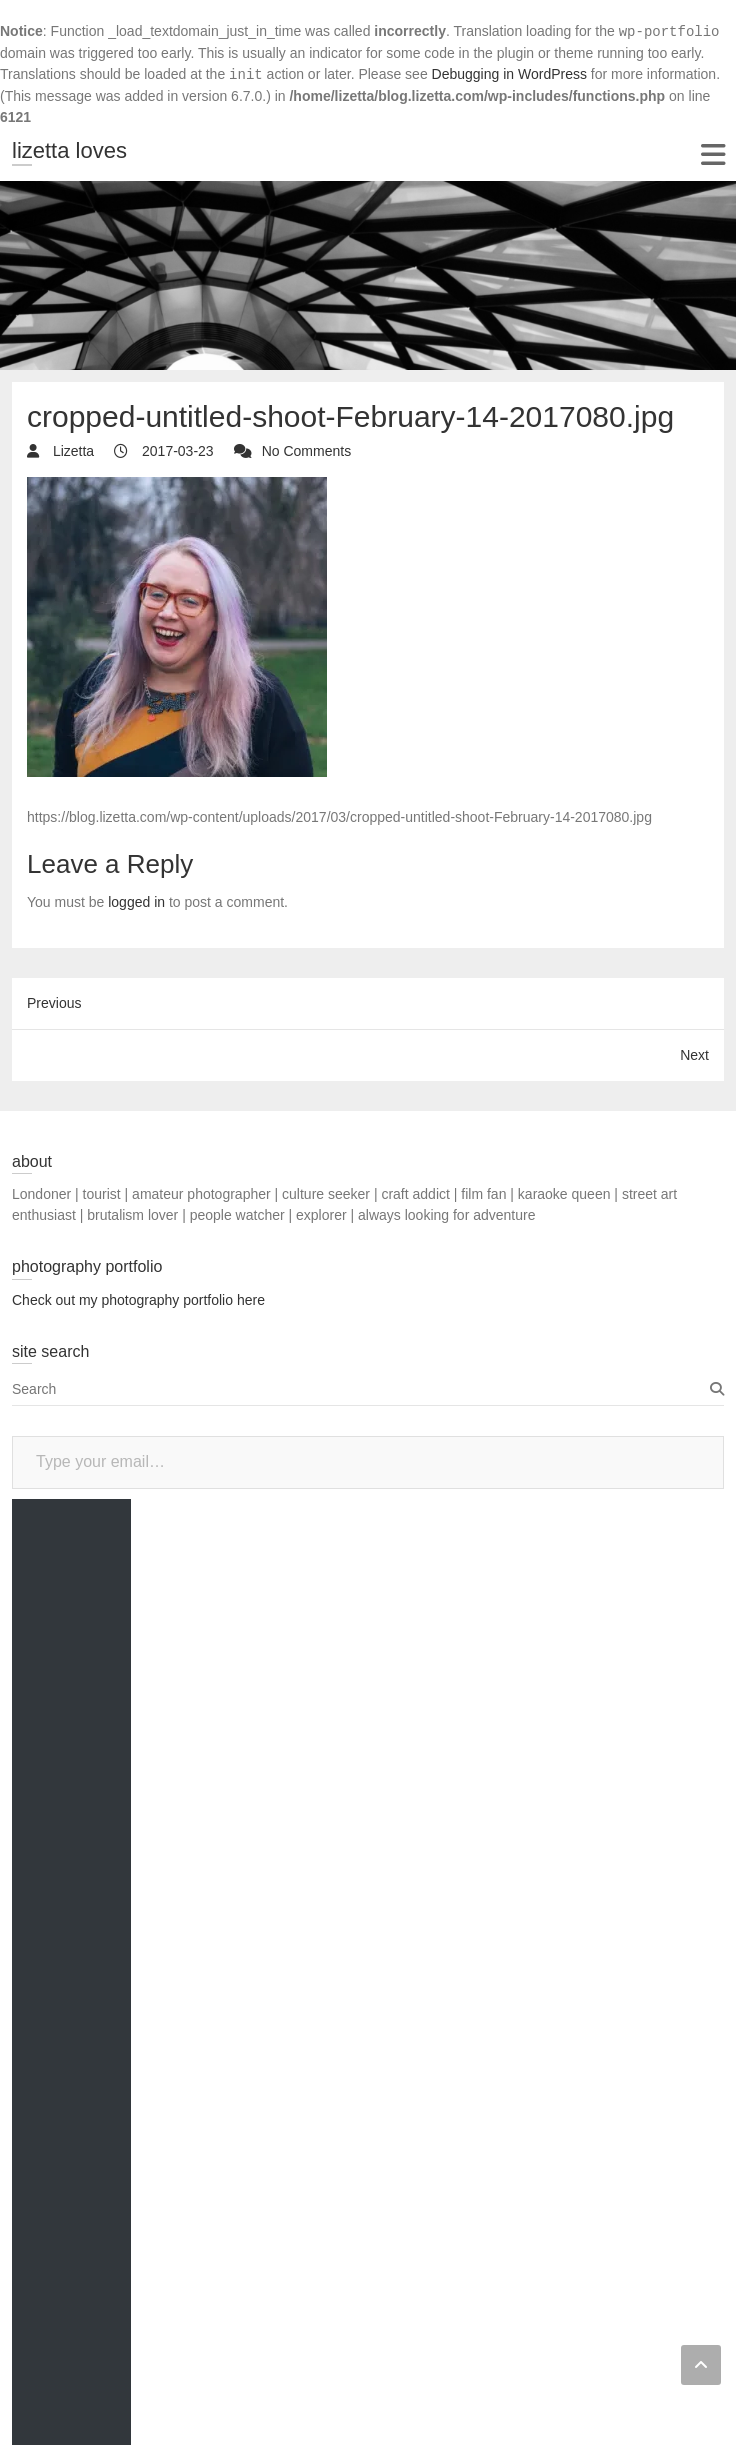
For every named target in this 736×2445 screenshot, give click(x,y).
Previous (54, 1003)
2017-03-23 (176, 451)
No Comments (306, 451)
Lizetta (71, 451)
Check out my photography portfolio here (138, 1300)
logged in (136, 902)
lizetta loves (69, 150)
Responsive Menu (712, 154)
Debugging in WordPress (509, 74)
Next (694, 1055)
